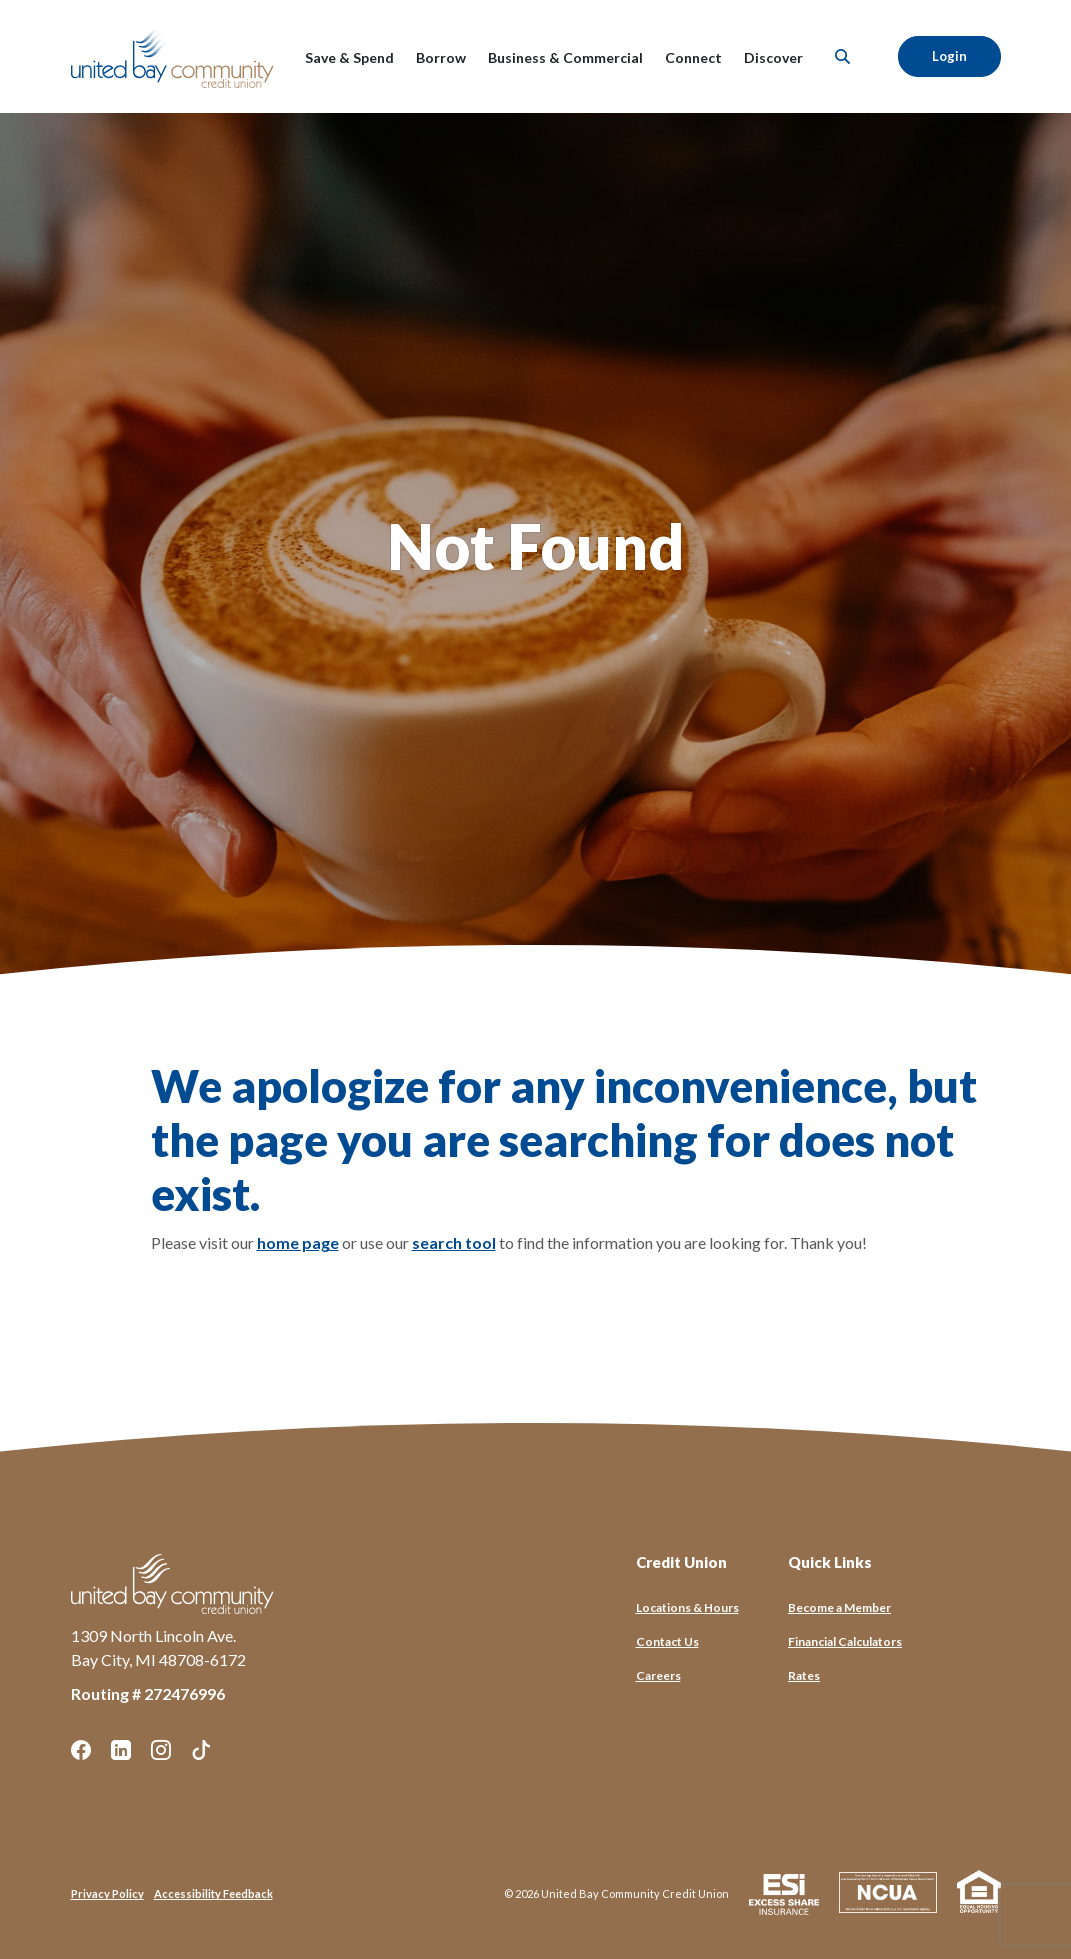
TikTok (201, 1750)
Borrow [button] (441, 57)
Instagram (161, 1750)
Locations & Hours (687, 1607)
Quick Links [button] (830, 1562)
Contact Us (667, 1641)
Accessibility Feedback (213, 1893)
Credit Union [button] (681, 1562)
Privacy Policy (107, 1893)
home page (298, 1242)
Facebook (81, 1750)
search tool (454, 1242)
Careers (658, 1675)
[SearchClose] (843, 56)
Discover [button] (773, 57)
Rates (804, 1675)
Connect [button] (693, 57)
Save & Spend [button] (349, 57)
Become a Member (839, 1607)
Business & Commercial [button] (565, 57)
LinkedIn (121, 1750)
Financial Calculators (845, 1641)
